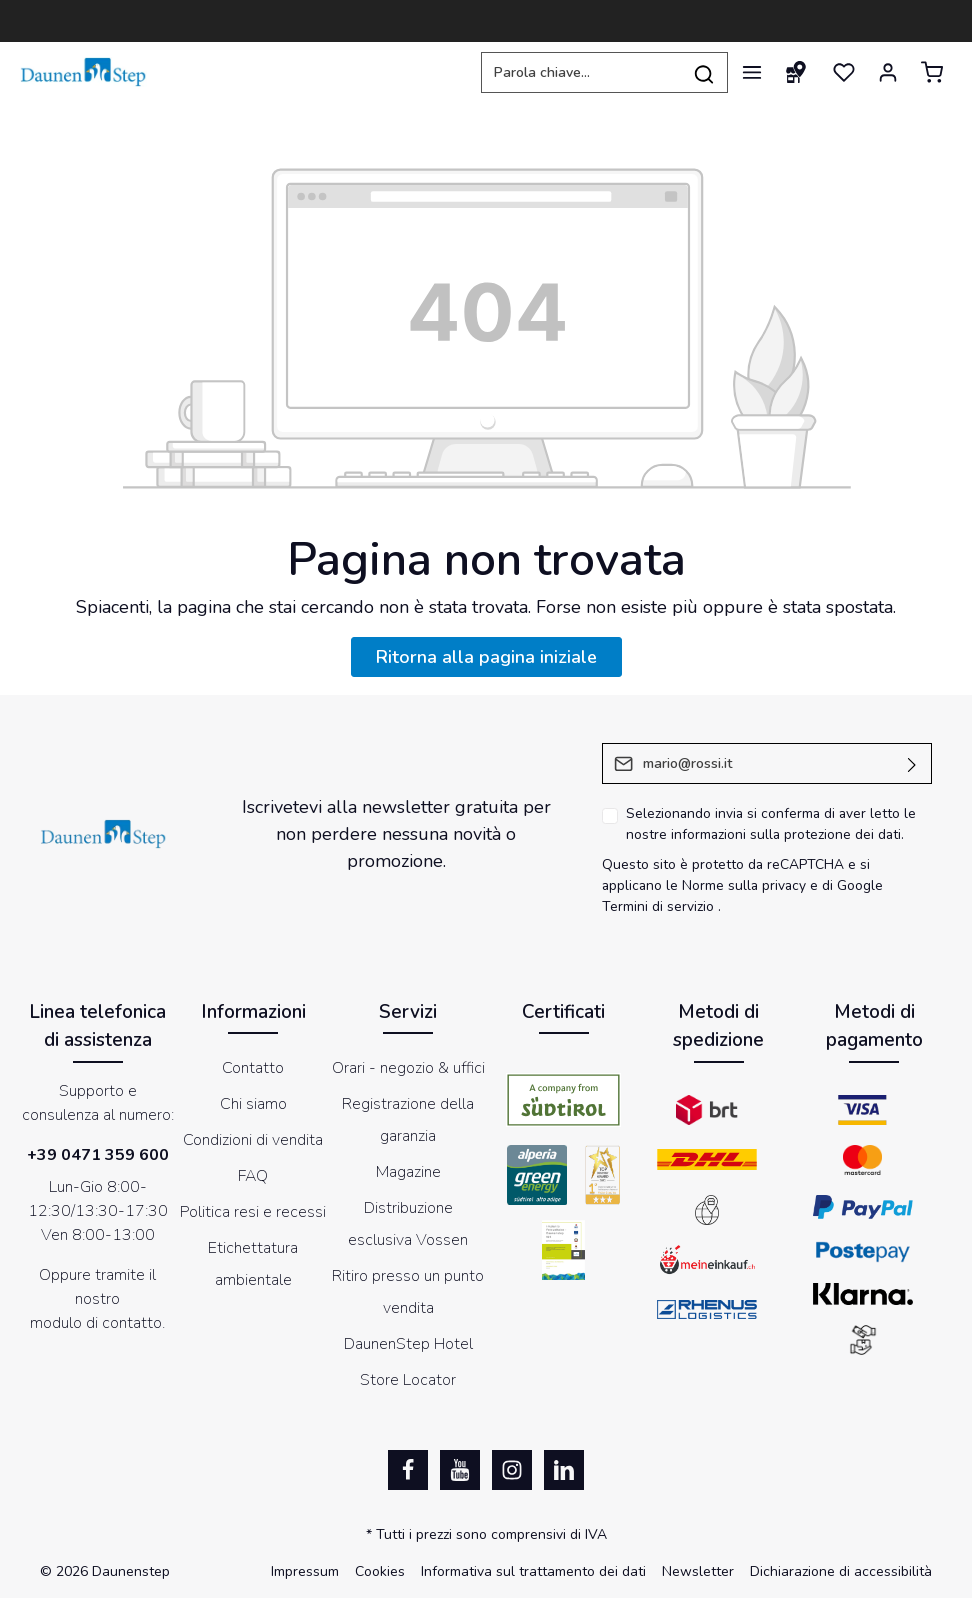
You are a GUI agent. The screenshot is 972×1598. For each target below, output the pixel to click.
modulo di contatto (96, 1323)
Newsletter (698, 1571)
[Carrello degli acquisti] (932, 72)
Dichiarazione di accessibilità (841, 1571)
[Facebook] (408, 1470)
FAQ (253, 1176)
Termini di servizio (658, 906)
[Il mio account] (888, 72)
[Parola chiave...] (581, 72)
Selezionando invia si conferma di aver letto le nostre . (771, 824)
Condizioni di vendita (253, 1140)
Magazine (408, 1172)
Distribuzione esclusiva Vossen (408, 1224)
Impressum (305, 1571)
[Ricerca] (704, 72)
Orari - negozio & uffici (408, 1068)
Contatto (253, 1068)
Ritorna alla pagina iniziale (486, 657)
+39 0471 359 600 (98, 1155)
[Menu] (752, 72)
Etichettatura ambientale (253, 1264)
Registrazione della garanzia (408, 1120)
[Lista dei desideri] (844, 72)
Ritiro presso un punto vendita (408, 1292)
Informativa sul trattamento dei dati (533, 1571)
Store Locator (408, 1380)
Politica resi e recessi (253, 1212)
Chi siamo (253, 1104)
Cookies (380, 1571)
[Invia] (912, 763)
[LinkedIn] (564, 1470)
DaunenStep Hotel (408, 1344)
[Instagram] (512, 1470)
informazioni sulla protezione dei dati (786, 834)
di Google (852, 885)
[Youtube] (460, 1470)
